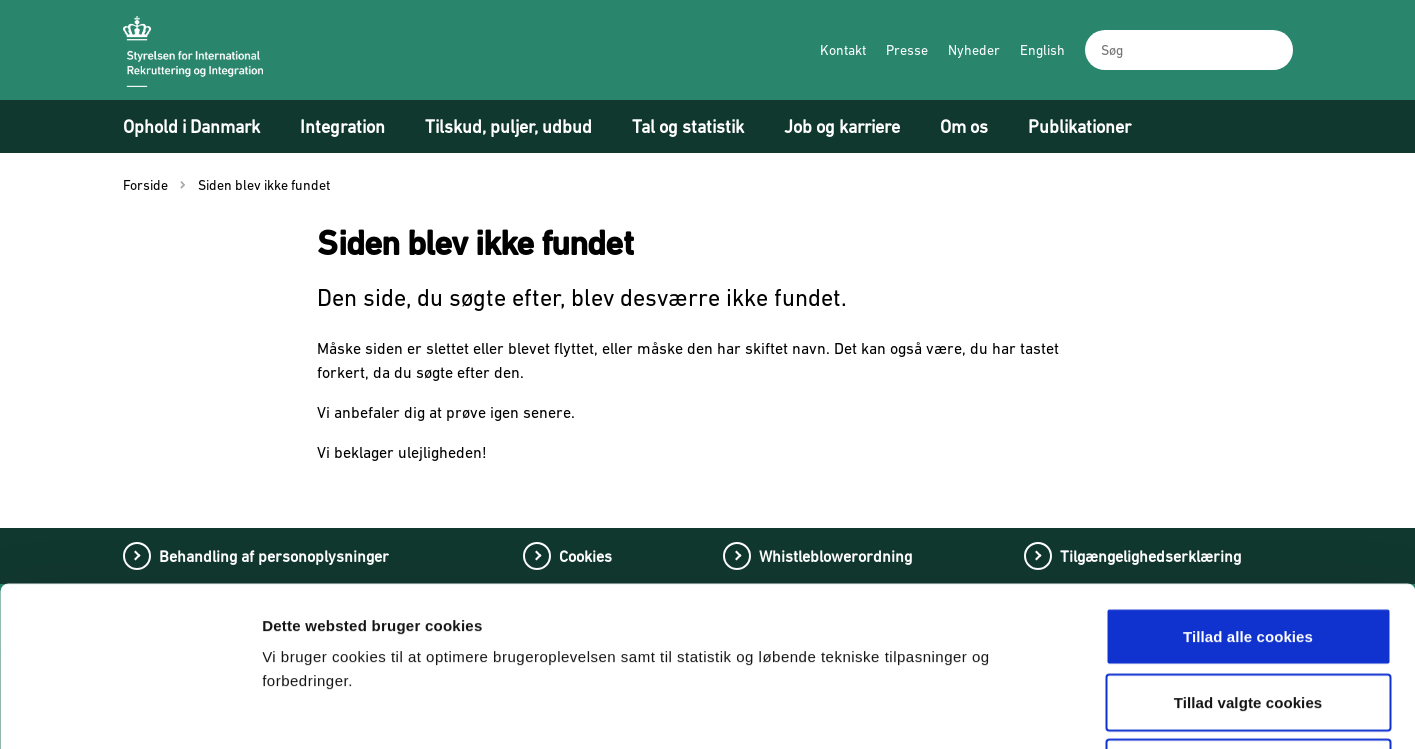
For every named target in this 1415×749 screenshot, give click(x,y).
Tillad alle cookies (1248, 486)
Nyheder (974, 50)
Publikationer (1079, 126)
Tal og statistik (688, 126)
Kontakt (843, 50)
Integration (342, 126)
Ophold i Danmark (191, 126)
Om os (964, 126)
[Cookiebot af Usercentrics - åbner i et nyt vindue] (129, 710)
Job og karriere (842, 126)
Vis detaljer (1047, 709)
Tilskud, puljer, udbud (508, 126)
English (1042, 50)
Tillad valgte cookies (1248, 552)
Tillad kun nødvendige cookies (1247, 617)
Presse (907, 50)
